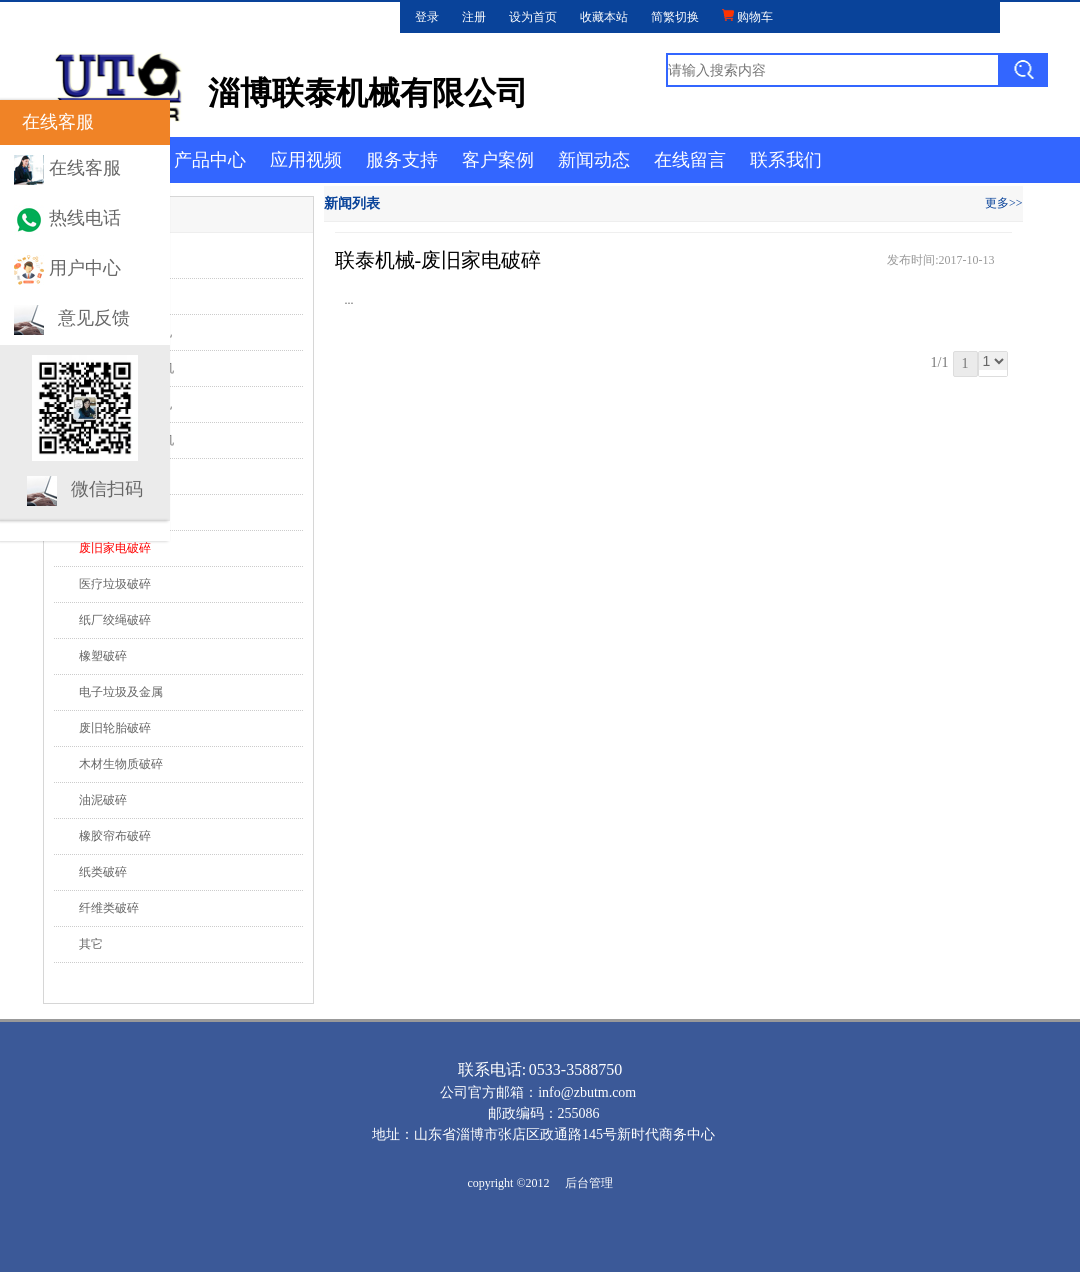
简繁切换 (675, 17)
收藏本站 (604, 17)
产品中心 (210, 160)
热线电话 (85, 218)
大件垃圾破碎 (115, 476)
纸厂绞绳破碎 (115, 620)
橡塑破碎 (103, 656)
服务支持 (402, 160)
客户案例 (498, 160)
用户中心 (85, 268)
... (349, 300)
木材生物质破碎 (121, 764)
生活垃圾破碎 (115, 512)
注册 (474, 17)
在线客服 (85, 168)
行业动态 (88, 260)
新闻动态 (594, 160)
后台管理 (589, 1183)
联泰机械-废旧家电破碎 (438, 260)
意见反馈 (94, 318)
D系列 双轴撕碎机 (127, 368)
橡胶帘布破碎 (115, 836)
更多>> (1004, 203)
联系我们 (786, 160)
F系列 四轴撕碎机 (126, 404)
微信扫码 (107, 489)
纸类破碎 (103, 872)
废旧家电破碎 (115, 548)
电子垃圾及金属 (121, 692)
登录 (427, 17)
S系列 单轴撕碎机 (126, 332)
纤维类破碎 (109, 908)
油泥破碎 (103, 800)
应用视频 (306, 160)
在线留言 (690, 160)
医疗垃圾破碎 (115, 584)
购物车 (747, 16)
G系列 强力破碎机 (127, 440)
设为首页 (533, 17)
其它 (91, 944)
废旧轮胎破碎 (115, 728)
